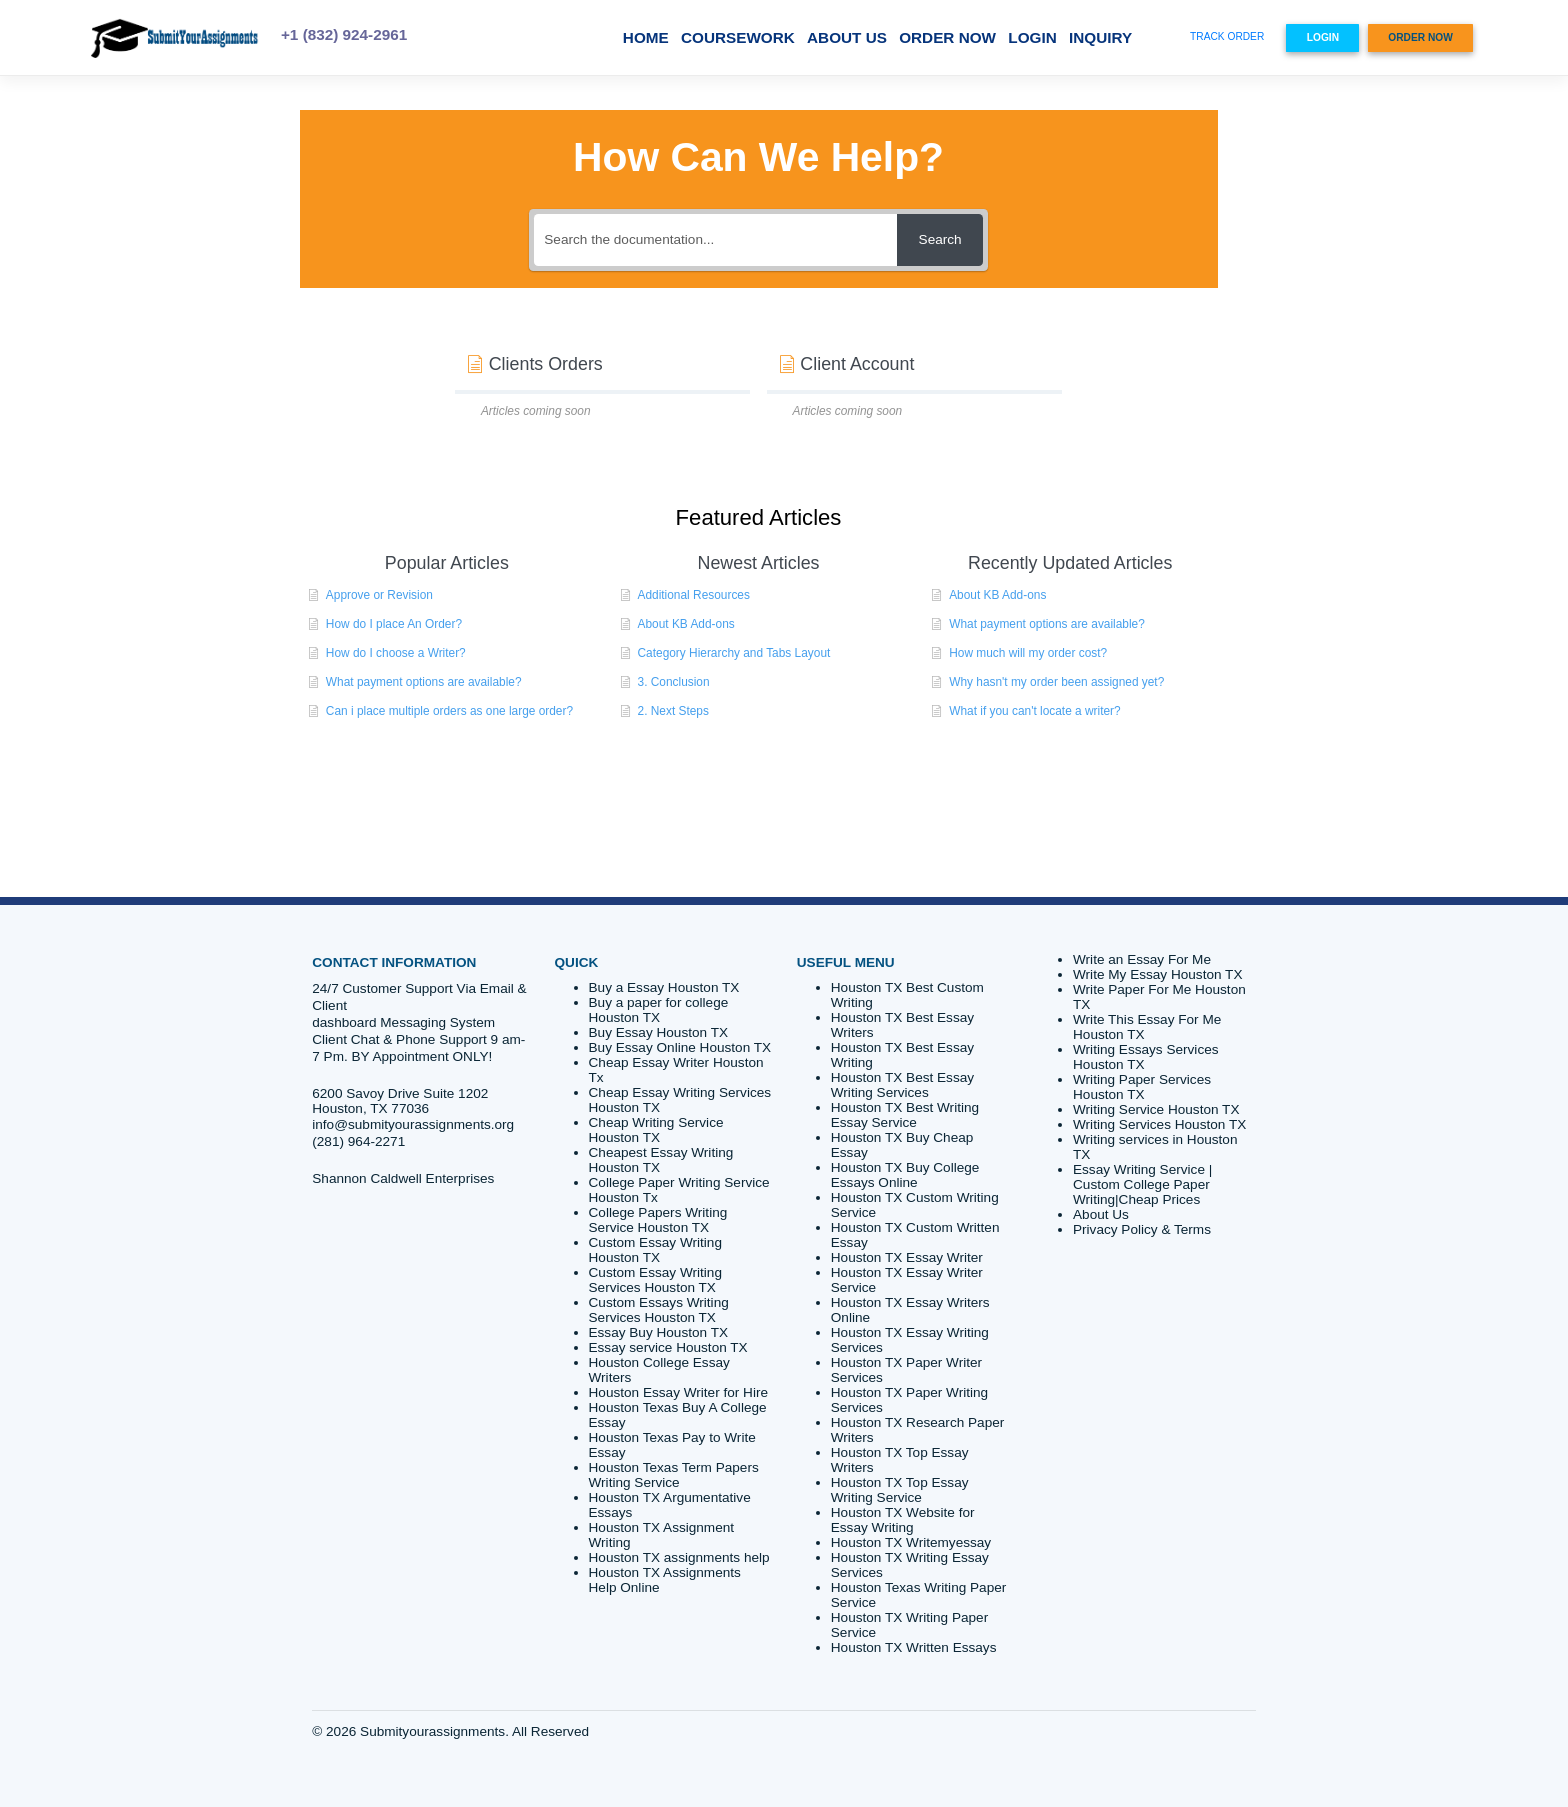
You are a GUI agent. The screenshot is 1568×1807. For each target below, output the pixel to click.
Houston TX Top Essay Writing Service (900, 1490)
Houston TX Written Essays (914, 1647)
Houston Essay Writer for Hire (679, 1392)
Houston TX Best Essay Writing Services (902, 1085)
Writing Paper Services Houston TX (1142, 1087)
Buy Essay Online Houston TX (680, 1047)
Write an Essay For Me (1142, 959)
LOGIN (1032, 37)
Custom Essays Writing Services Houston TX (659, 1310)
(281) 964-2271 (358, 1141)
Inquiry (1100, 37)
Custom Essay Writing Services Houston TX (655, 1280)
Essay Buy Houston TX (659, 1332)
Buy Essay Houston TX (659, 1032)
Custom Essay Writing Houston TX (655, 1250)
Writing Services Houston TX (1159, 1124)
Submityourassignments (432, 1731)
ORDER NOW (947, 37)
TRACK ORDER (1227, 36)
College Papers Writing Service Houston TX (658, 1220)
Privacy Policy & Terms (1142, 1229)
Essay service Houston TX (668, 1347)
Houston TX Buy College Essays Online (905, 1175)
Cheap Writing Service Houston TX (656, 1130)
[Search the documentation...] (715, 240)
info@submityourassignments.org (413, 1124)
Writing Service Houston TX (1156, 1109)
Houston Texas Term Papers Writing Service (674, 1475)
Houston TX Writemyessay (911, 1542)
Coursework (738, 37)
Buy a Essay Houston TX (664, 987)
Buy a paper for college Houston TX (659, 1010)
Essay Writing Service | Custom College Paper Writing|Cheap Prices (1142, 1184)
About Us (847, 37)
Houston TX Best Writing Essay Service (905, 1115)
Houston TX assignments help (679, 1557)
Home (646, 37)
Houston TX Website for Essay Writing (903, 1520)
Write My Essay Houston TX (1157, 974)
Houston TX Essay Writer (907, 1257)
